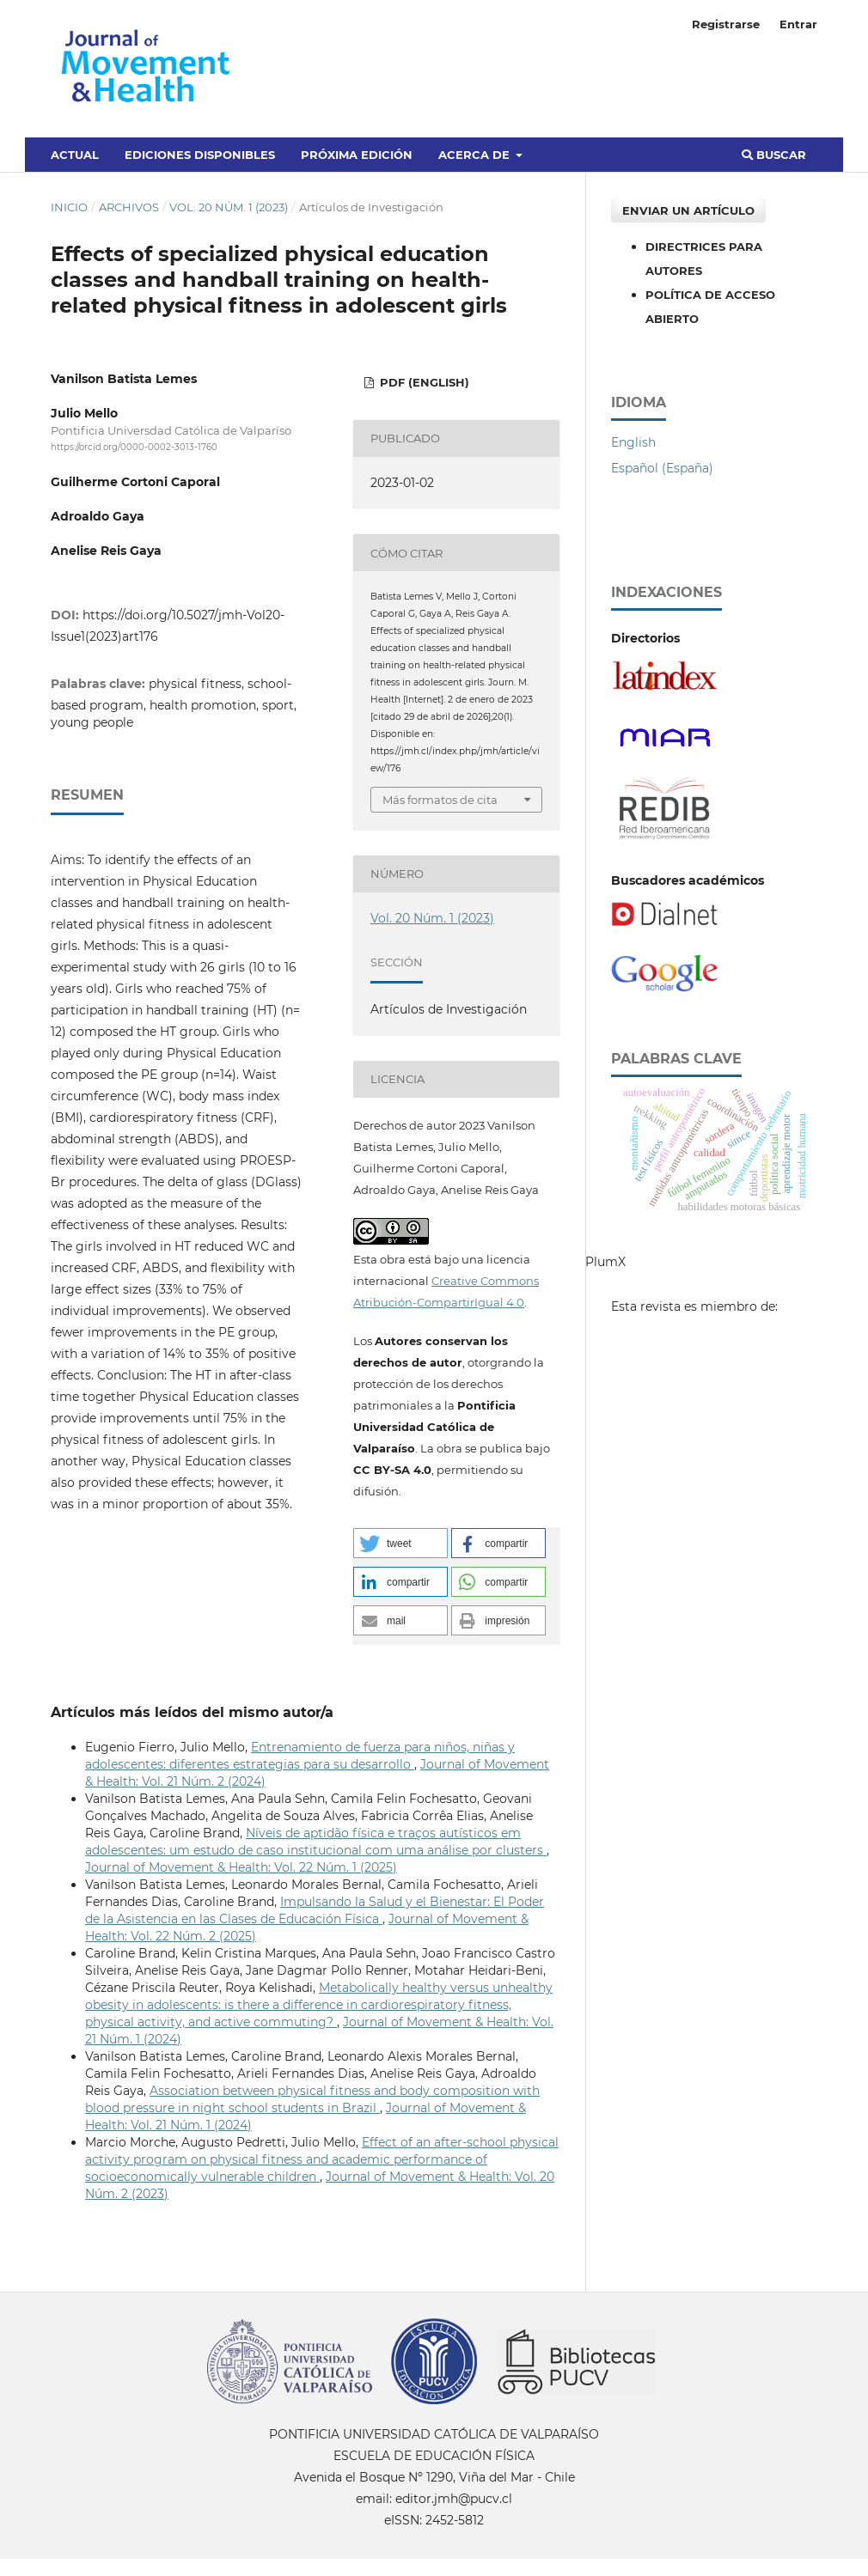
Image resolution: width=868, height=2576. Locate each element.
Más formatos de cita (440, 800)
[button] (400, 1543)
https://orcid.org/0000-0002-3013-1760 (134, 447)
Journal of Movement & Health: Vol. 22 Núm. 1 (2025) (241, 1867)
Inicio (69, 207)
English (633, 442)
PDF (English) (422, 382)
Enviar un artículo (688, 210)
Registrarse (726, 24)
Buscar (774, 154)
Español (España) (662, 468)
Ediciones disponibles (200, 154)
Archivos (129, 207)
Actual (75, 154)
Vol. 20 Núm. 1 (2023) (228, 207)
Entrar (798, 24)
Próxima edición (357, 154)
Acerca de (475, 154)
